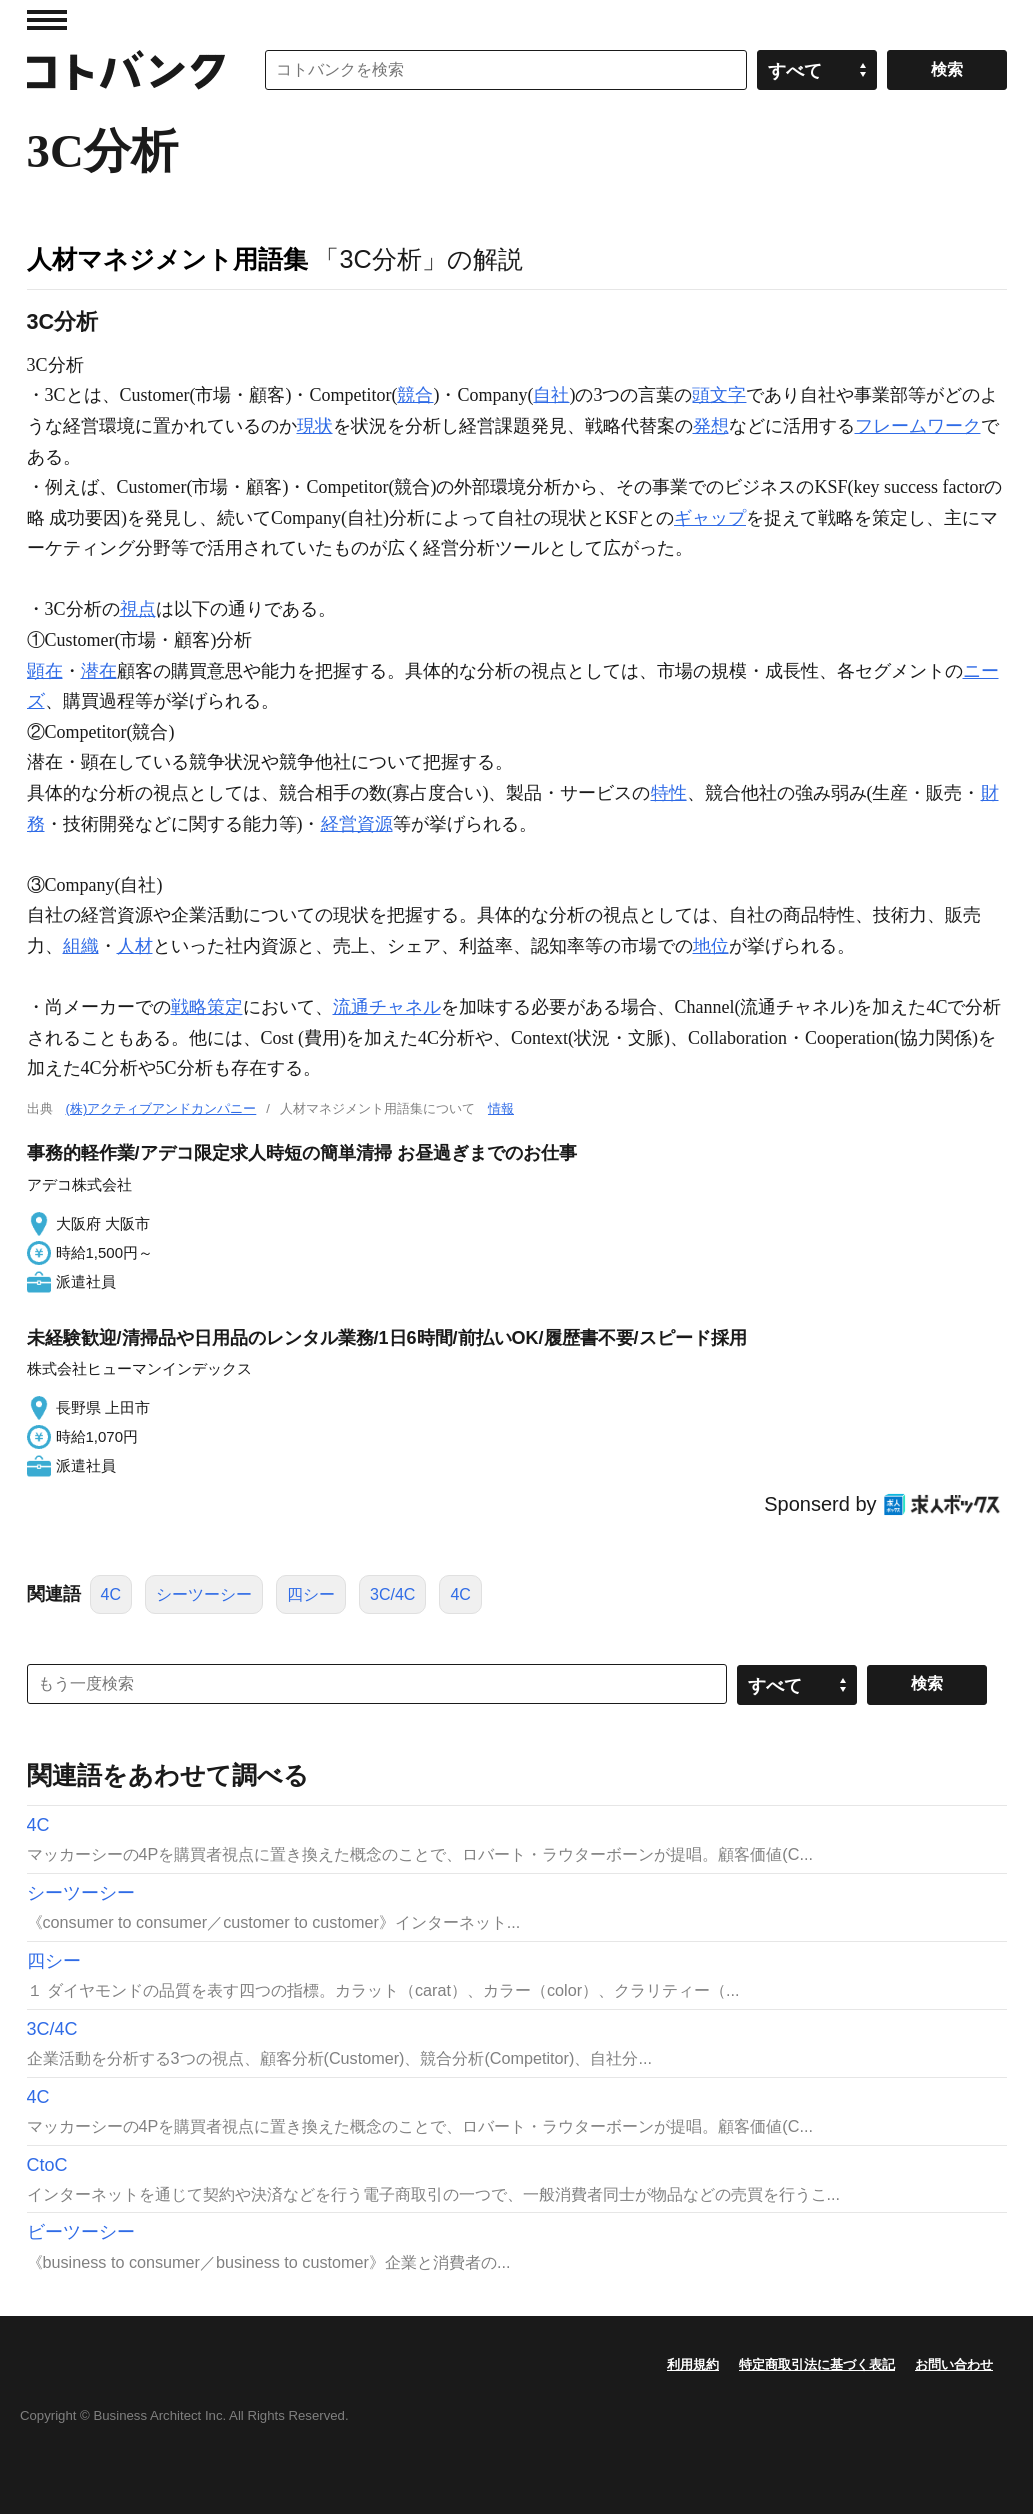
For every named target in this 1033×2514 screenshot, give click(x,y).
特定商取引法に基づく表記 (817, 2364)
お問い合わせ (954, 2364)
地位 (711, 946)
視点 (138, 609)
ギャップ (710, 518)
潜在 (99, 671)
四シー (311, 1594)
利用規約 (693, 2364)
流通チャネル (387, 1007)
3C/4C (392, 1594)
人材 (135, 946)
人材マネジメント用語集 (167, 259)
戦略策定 (207, 1007)
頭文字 (719, 395)
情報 (501, 1108)
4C (111, 1594)
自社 (551, 395)
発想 (711, 426)
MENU (47, 20)
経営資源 (357, 824)
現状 (315, 426)
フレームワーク (918, 426)
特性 (669, 793)
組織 (81, 946)
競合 (415, 395)
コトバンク (126, 70)
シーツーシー (204, 1594)
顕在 (45, 671)
